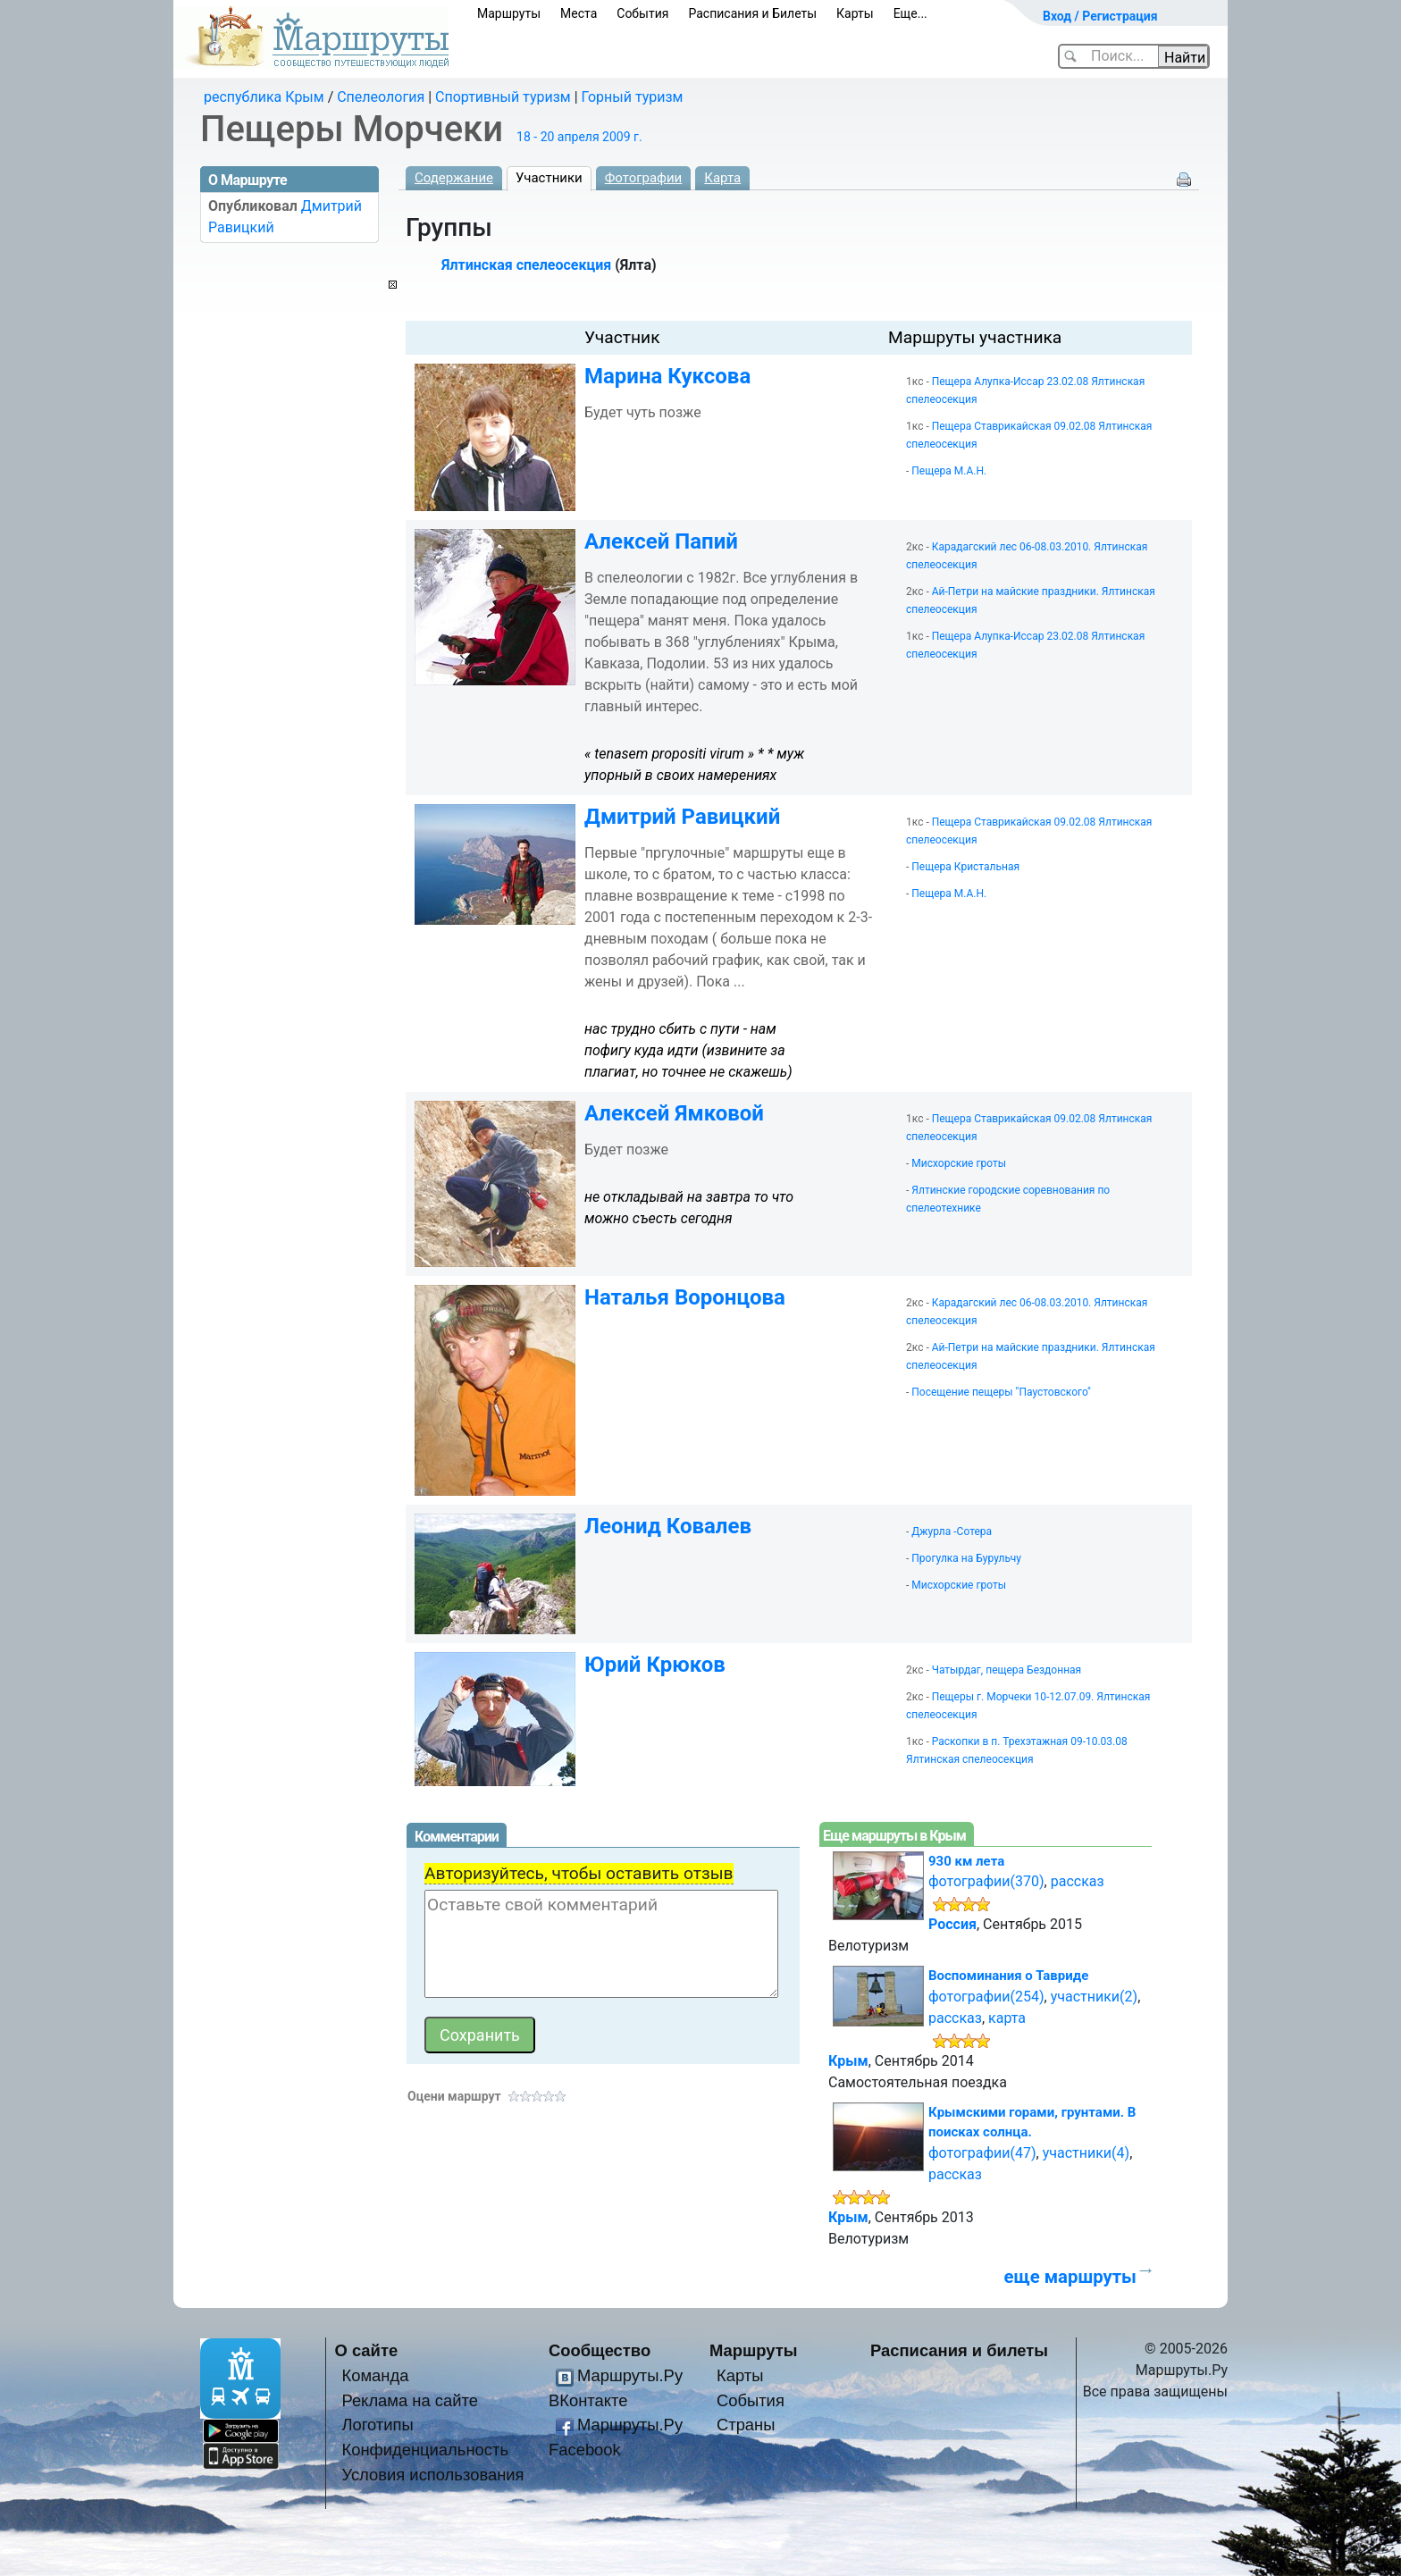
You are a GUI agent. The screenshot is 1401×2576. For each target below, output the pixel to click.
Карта (722, 178)
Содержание (454, 178)
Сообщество (599, 2350)
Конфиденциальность (424, 2449)
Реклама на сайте (409, 2400)
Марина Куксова (667, 376)
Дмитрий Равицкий (682, 816)
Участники (549, 178)
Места (578, 13)
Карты (855, 13)
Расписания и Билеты (752, 13)
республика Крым (264, 96)
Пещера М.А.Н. (948, 471)
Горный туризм (633, 96)
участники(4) (1086, 2152)
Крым (848, 2060)
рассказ (1077, 1881)
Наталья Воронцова (684, 1297)
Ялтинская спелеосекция (526, 264)
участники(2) (1094, 1996)
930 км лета (966, 1861)
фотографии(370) (986, 1881)
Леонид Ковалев (667, 1526)
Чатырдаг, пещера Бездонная (1006, 1670)
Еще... (910, 13)
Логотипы (377, 2424)
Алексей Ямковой (674, 1113)
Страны (746, 2424)
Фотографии (644, 178)
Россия (952, 1924)
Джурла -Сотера (951, 1531)
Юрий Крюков (655, 1664)
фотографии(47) (982, 2152)
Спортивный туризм (503, 96)
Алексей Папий (661, 541)
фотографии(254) (986, 1996)
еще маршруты (1069, 2276)
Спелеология (380, 96)
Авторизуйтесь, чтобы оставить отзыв (579, 1873)
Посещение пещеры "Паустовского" (1001, 1392)
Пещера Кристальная (965, 866)
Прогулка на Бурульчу (966, 1558)
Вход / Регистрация (1100, 16)
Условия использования (432, 2474)
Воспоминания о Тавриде (1008, 1976)
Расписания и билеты (959, 2350)
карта (1007, 2018)
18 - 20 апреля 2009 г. (579, 137)
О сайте (366, 2350)
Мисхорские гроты (958, 1163)
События (642, 13)
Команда (374, 2375)
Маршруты (509, 13)
